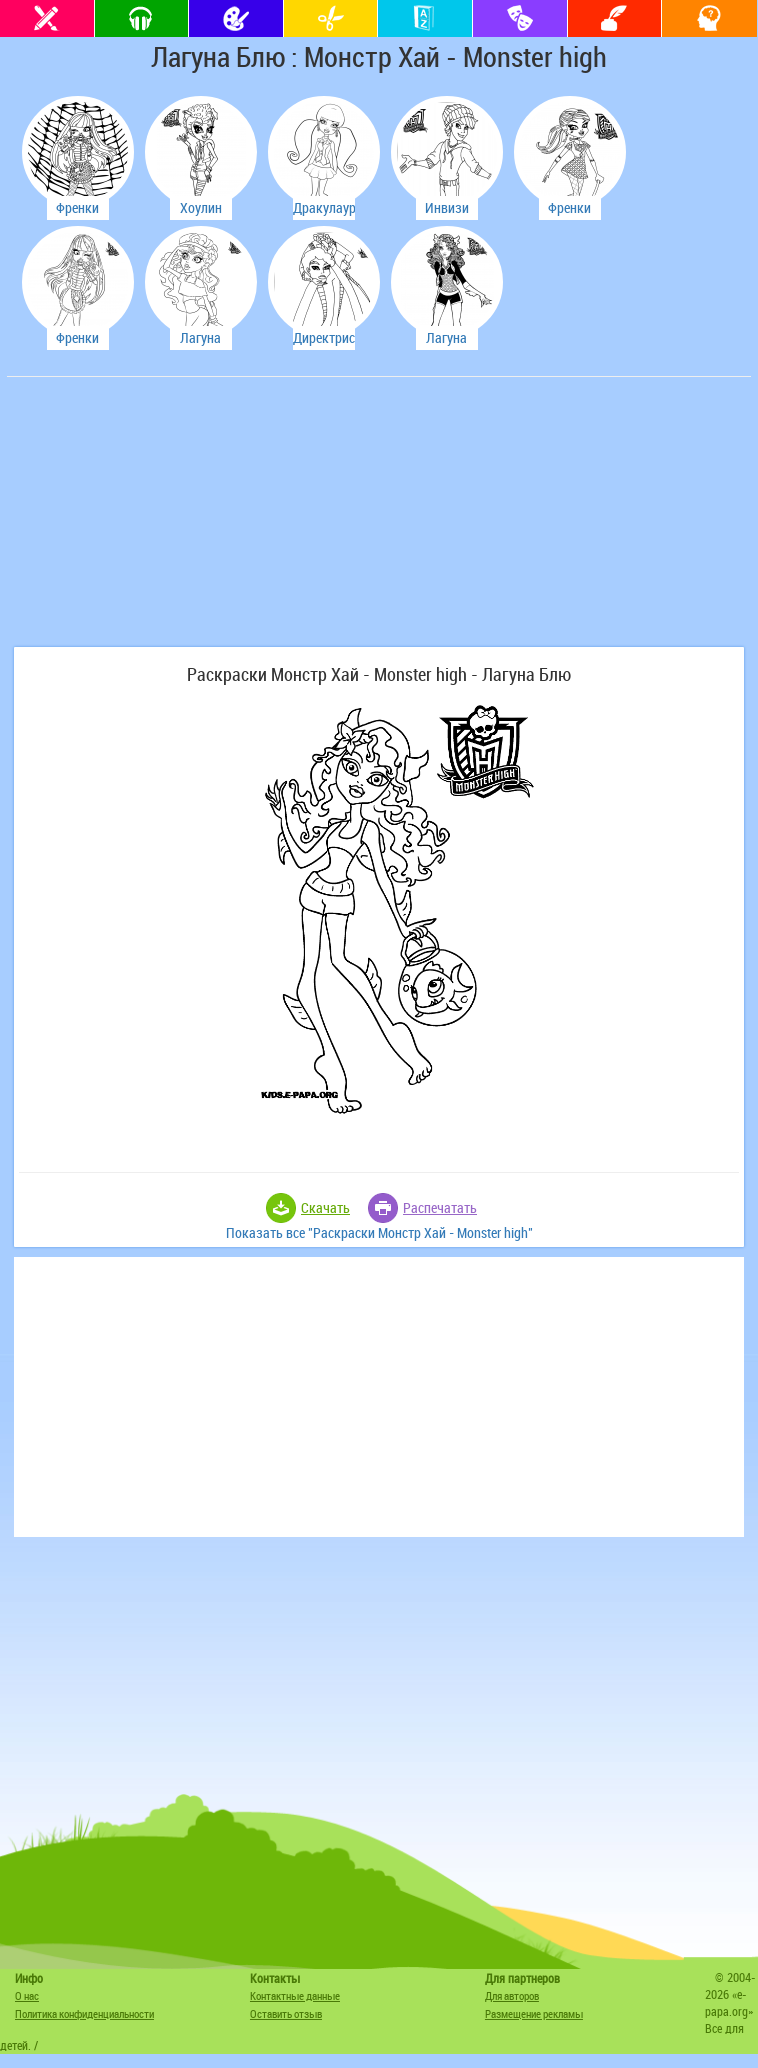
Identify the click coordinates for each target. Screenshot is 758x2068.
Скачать (325, 1207)
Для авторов (512, 1995)
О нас (27, 1995)
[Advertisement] (162, 522)
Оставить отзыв (286, 2013)
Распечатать (440, 1207)
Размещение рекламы (534, 2013)
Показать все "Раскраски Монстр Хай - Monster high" (379, 1232)
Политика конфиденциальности (84, 2013)
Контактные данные (295, 1995)
